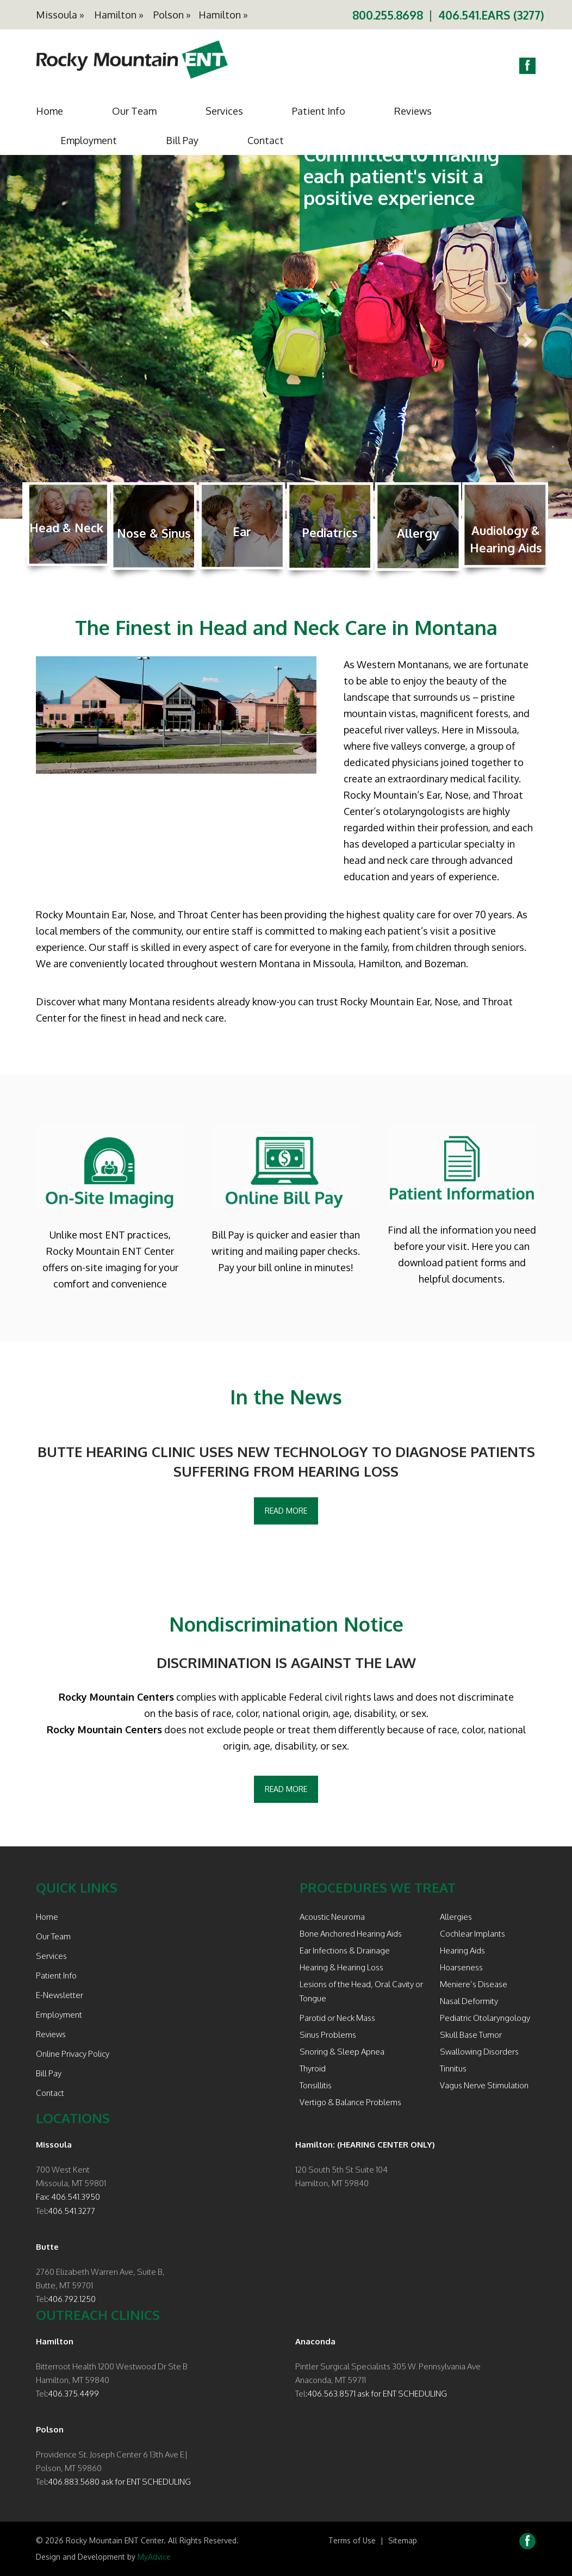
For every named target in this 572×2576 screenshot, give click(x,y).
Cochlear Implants (472, 1933)
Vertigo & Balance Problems (350, 2102)
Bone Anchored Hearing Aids (351, 1933)
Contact (265, 140)
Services (224, 111)
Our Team (134, 111)
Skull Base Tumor (471, 2035)
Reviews (413, 111)
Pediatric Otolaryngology (485, 2018)
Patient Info (318, 111)
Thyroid (313, 2068)
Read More (286, 1510)
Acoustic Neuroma (332, 1917)
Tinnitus (453, 2068)
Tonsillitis (316, 2085)
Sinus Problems (328, 2035)
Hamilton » (119, 15)
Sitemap (402, 2540)
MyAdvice (154, 2556)
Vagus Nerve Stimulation (484, 2085)
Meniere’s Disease (473, 1984)
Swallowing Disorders (479, 2051)
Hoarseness (461, 1967)
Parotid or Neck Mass (337, 2018)
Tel (41, 2211)
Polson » (172, 15)
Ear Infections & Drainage (345, 1950)
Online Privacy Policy (72, 2054)
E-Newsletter (59, 1995)
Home (49, 111)
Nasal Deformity (469, 2001)
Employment (88, 140)
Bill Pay (182, 140)
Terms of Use (352, 2540)
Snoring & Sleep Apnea (342, 2051)
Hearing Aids (462, 1950)
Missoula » (60, 15)
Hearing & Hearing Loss (341, 1967)
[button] (43, 337)
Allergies (456, 1917)
